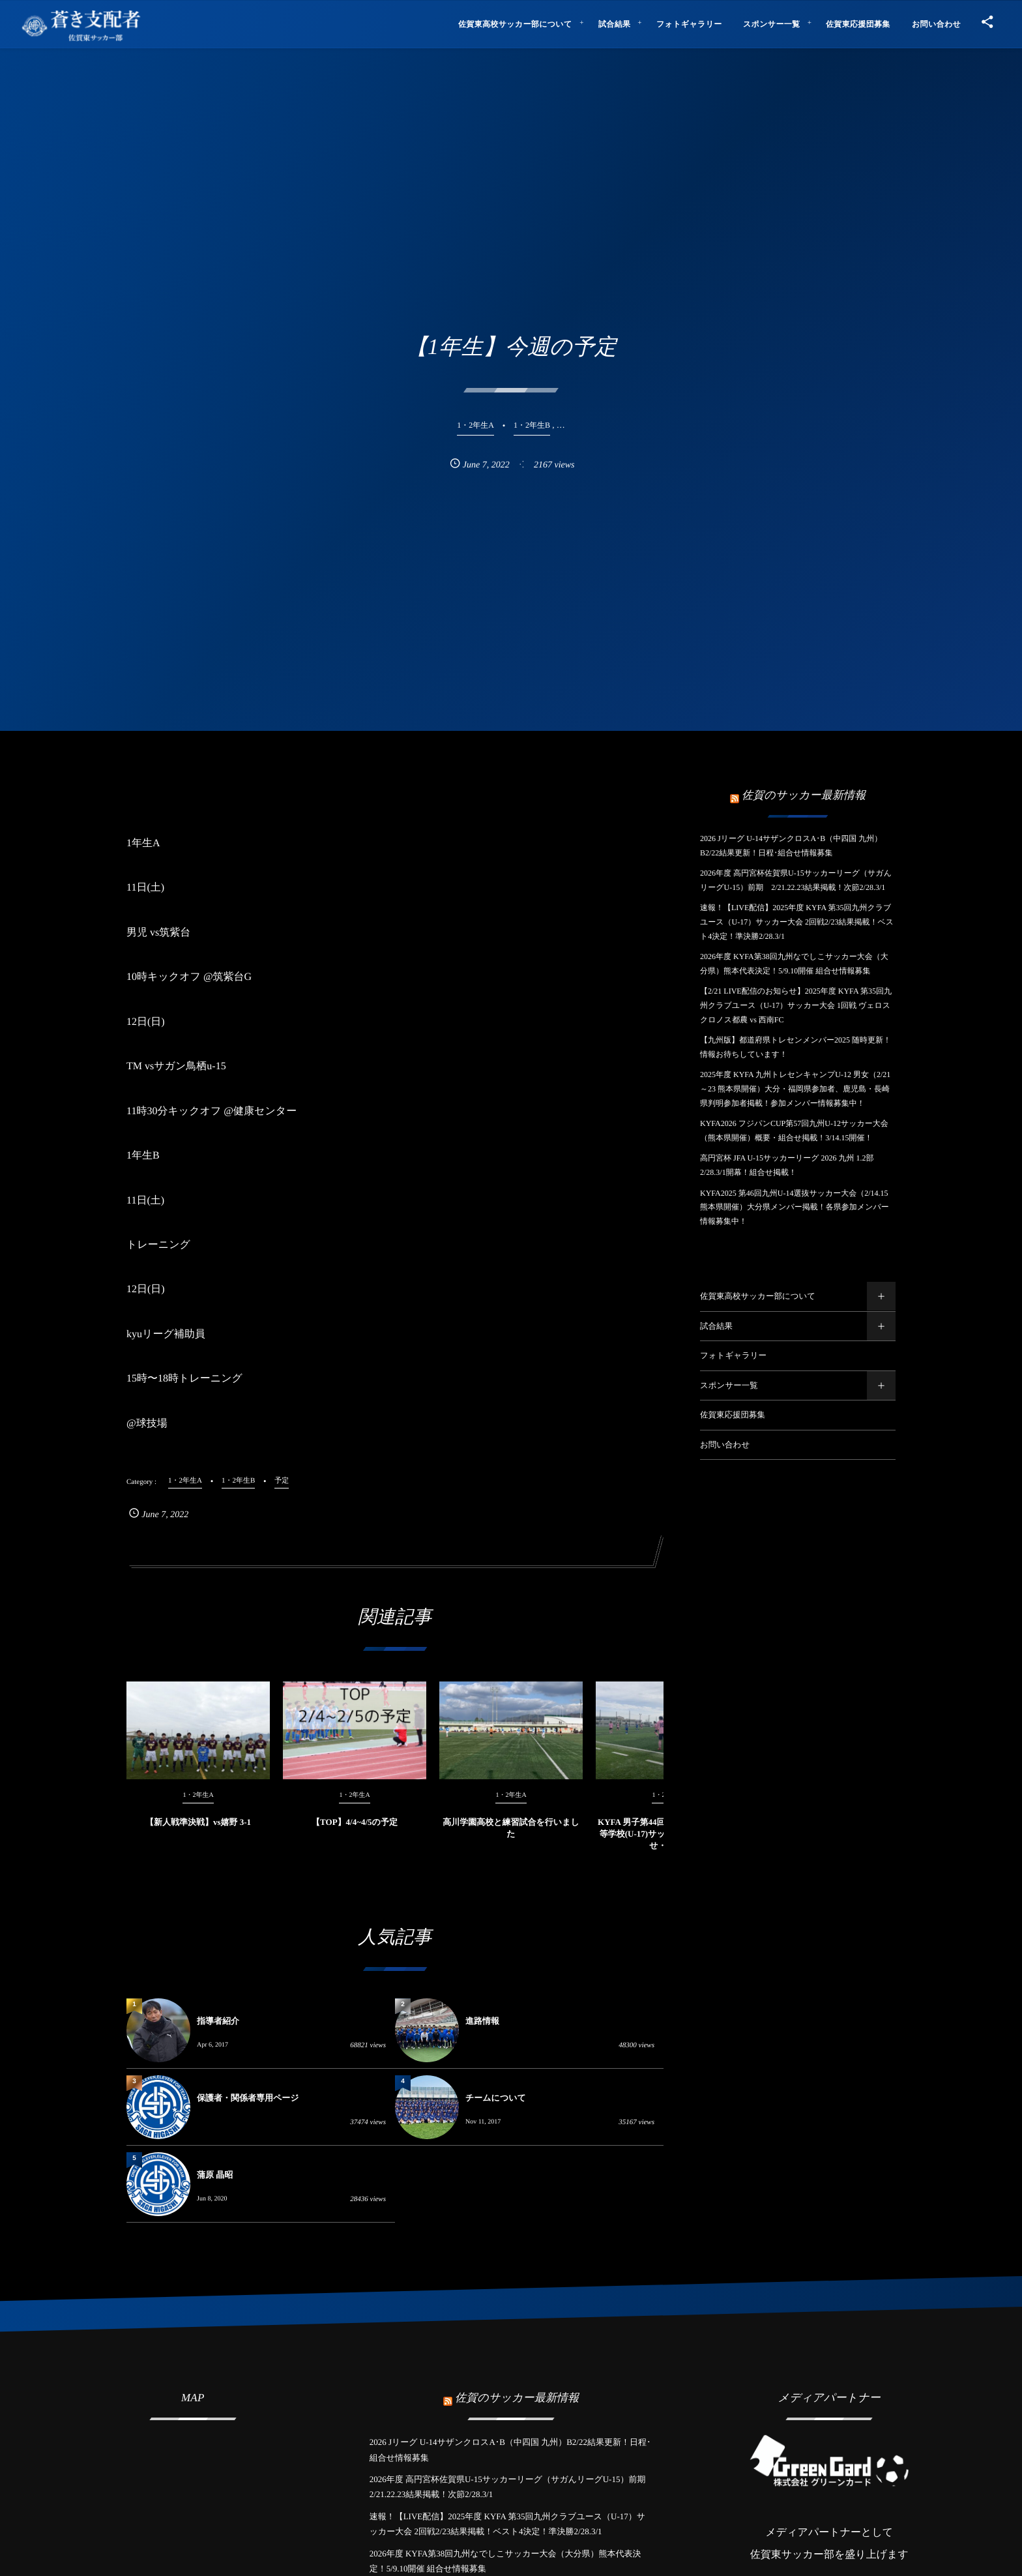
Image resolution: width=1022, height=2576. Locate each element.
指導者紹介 (218, 2021)
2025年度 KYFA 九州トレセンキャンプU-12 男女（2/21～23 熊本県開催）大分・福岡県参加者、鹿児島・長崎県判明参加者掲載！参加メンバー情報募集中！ (795, 1088)
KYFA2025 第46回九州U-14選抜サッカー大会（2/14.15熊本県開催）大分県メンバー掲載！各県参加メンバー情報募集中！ (794, 1207)
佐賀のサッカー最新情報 (804, 795)
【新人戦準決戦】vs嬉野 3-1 (198, 1834)
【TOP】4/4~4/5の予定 (355, 1834)
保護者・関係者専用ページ (248, 2098)
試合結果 (716, 1326)
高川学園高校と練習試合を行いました (511, 1840)
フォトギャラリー (733, 1355)
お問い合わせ (725, 1444)
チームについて (495, 2098)
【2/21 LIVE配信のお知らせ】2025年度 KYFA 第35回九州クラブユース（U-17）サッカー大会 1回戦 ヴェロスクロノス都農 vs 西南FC (796, 1005)
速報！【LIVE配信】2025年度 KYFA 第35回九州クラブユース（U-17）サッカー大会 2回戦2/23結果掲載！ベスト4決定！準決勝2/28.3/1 (797, 921)
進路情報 (482, 2021)
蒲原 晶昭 (215, 2175)
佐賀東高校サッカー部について (757, 1296)
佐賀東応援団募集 (732, 1414)
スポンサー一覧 (729, 1385)
